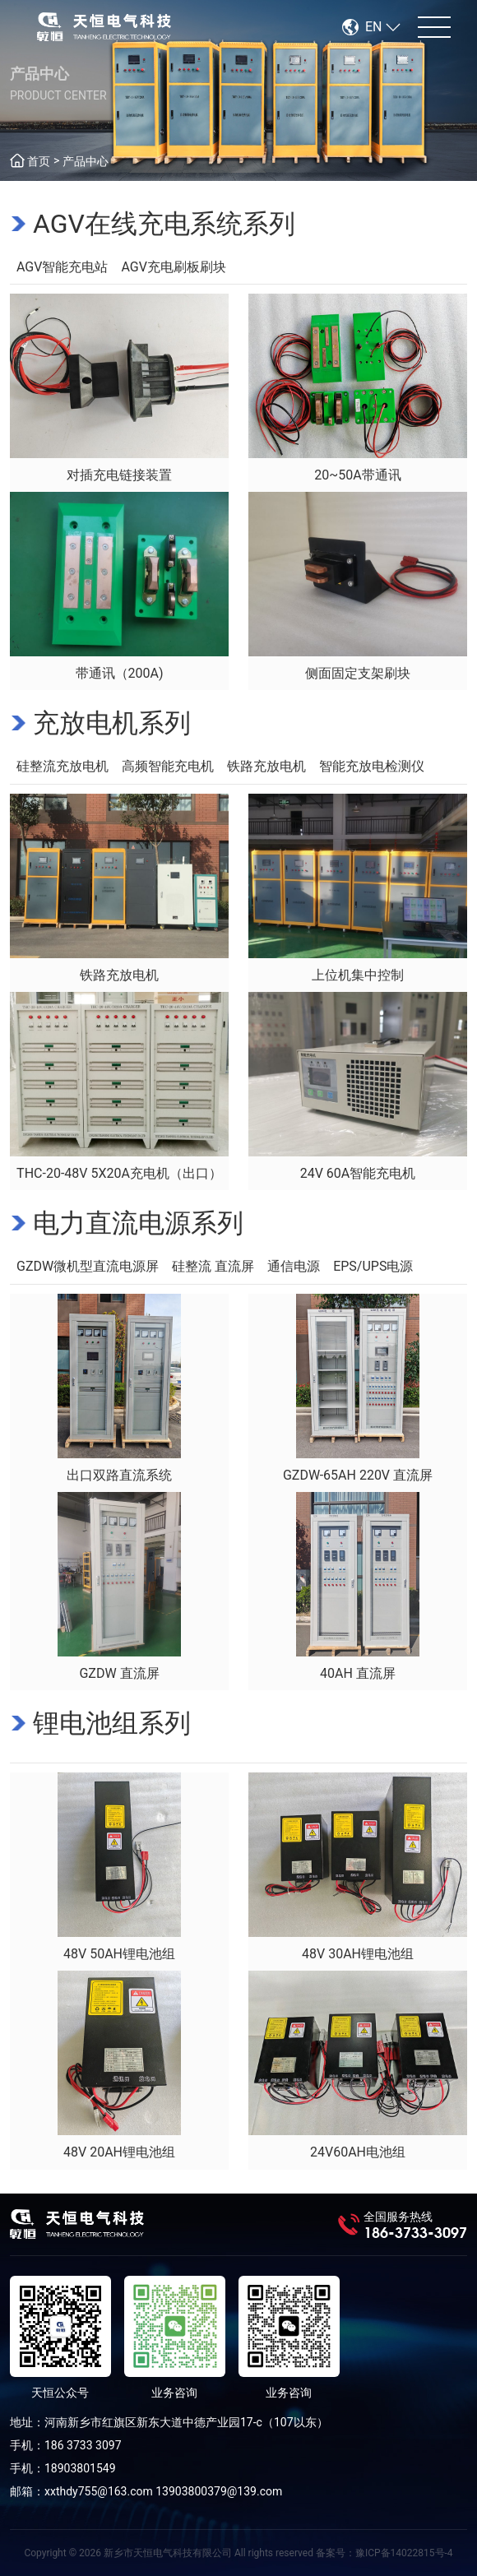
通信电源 (293, 1266)
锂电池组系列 (112, 1723)
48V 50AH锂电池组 (119, 1954)
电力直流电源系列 (138, 1223)
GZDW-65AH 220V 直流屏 (358, 1475)
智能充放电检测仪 (371, 766)
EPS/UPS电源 (373, 1266)
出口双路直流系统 (119, 1475)
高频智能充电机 (168, 766)
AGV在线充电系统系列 (164, 223)
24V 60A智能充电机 (358, 1173)
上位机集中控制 (358, 975)
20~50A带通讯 (357, 475)
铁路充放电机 (266, 766)
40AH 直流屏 (358, 1673)
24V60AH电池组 (357, 2152)
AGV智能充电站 (62, 267)
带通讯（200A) (120, 673)
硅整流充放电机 (62, 766)
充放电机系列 (112, 723)
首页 (38, 161)
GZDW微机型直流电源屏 (87, 1266)
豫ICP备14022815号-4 (404, 2553)
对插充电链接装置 (119, 475)
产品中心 (86, 161)
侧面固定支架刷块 (357, 673)
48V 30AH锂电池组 (358, 1954)
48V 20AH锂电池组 (119, 2152)
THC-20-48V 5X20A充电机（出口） (119, 1173)
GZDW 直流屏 (119, 1673)
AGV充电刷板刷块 (173, 267)
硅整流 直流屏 (213, 1266)
